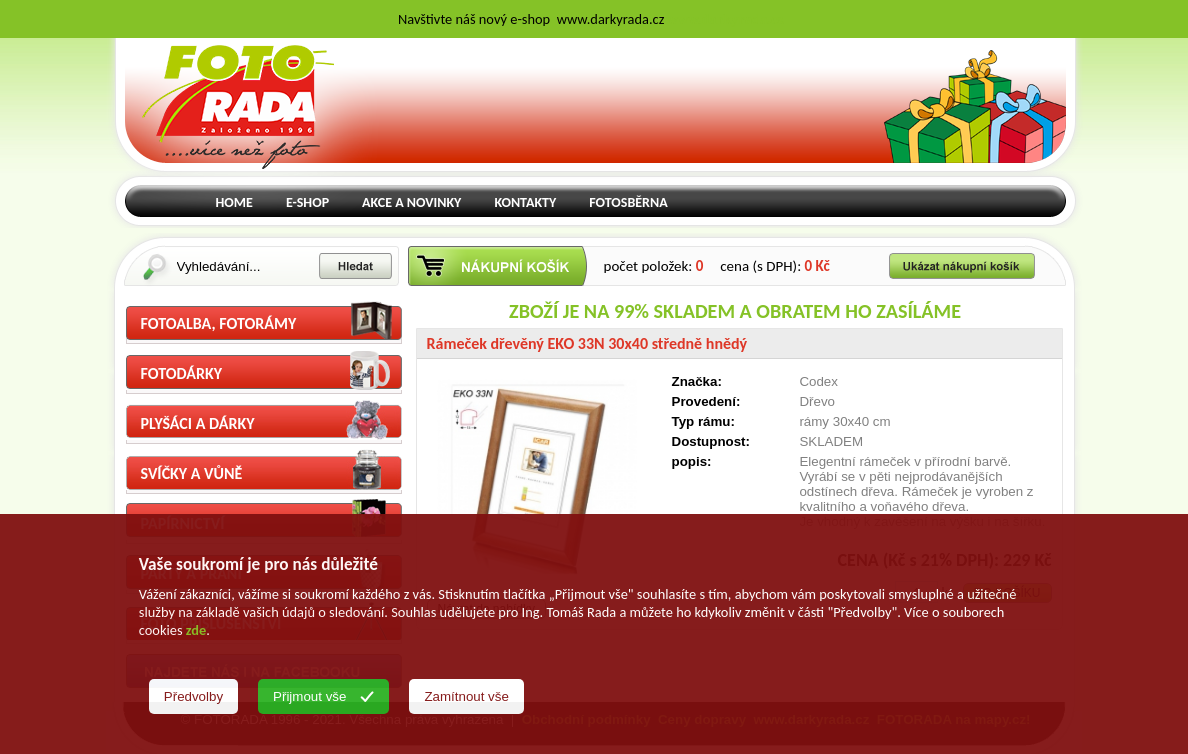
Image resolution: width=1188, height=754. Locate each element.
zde (196, 630)
